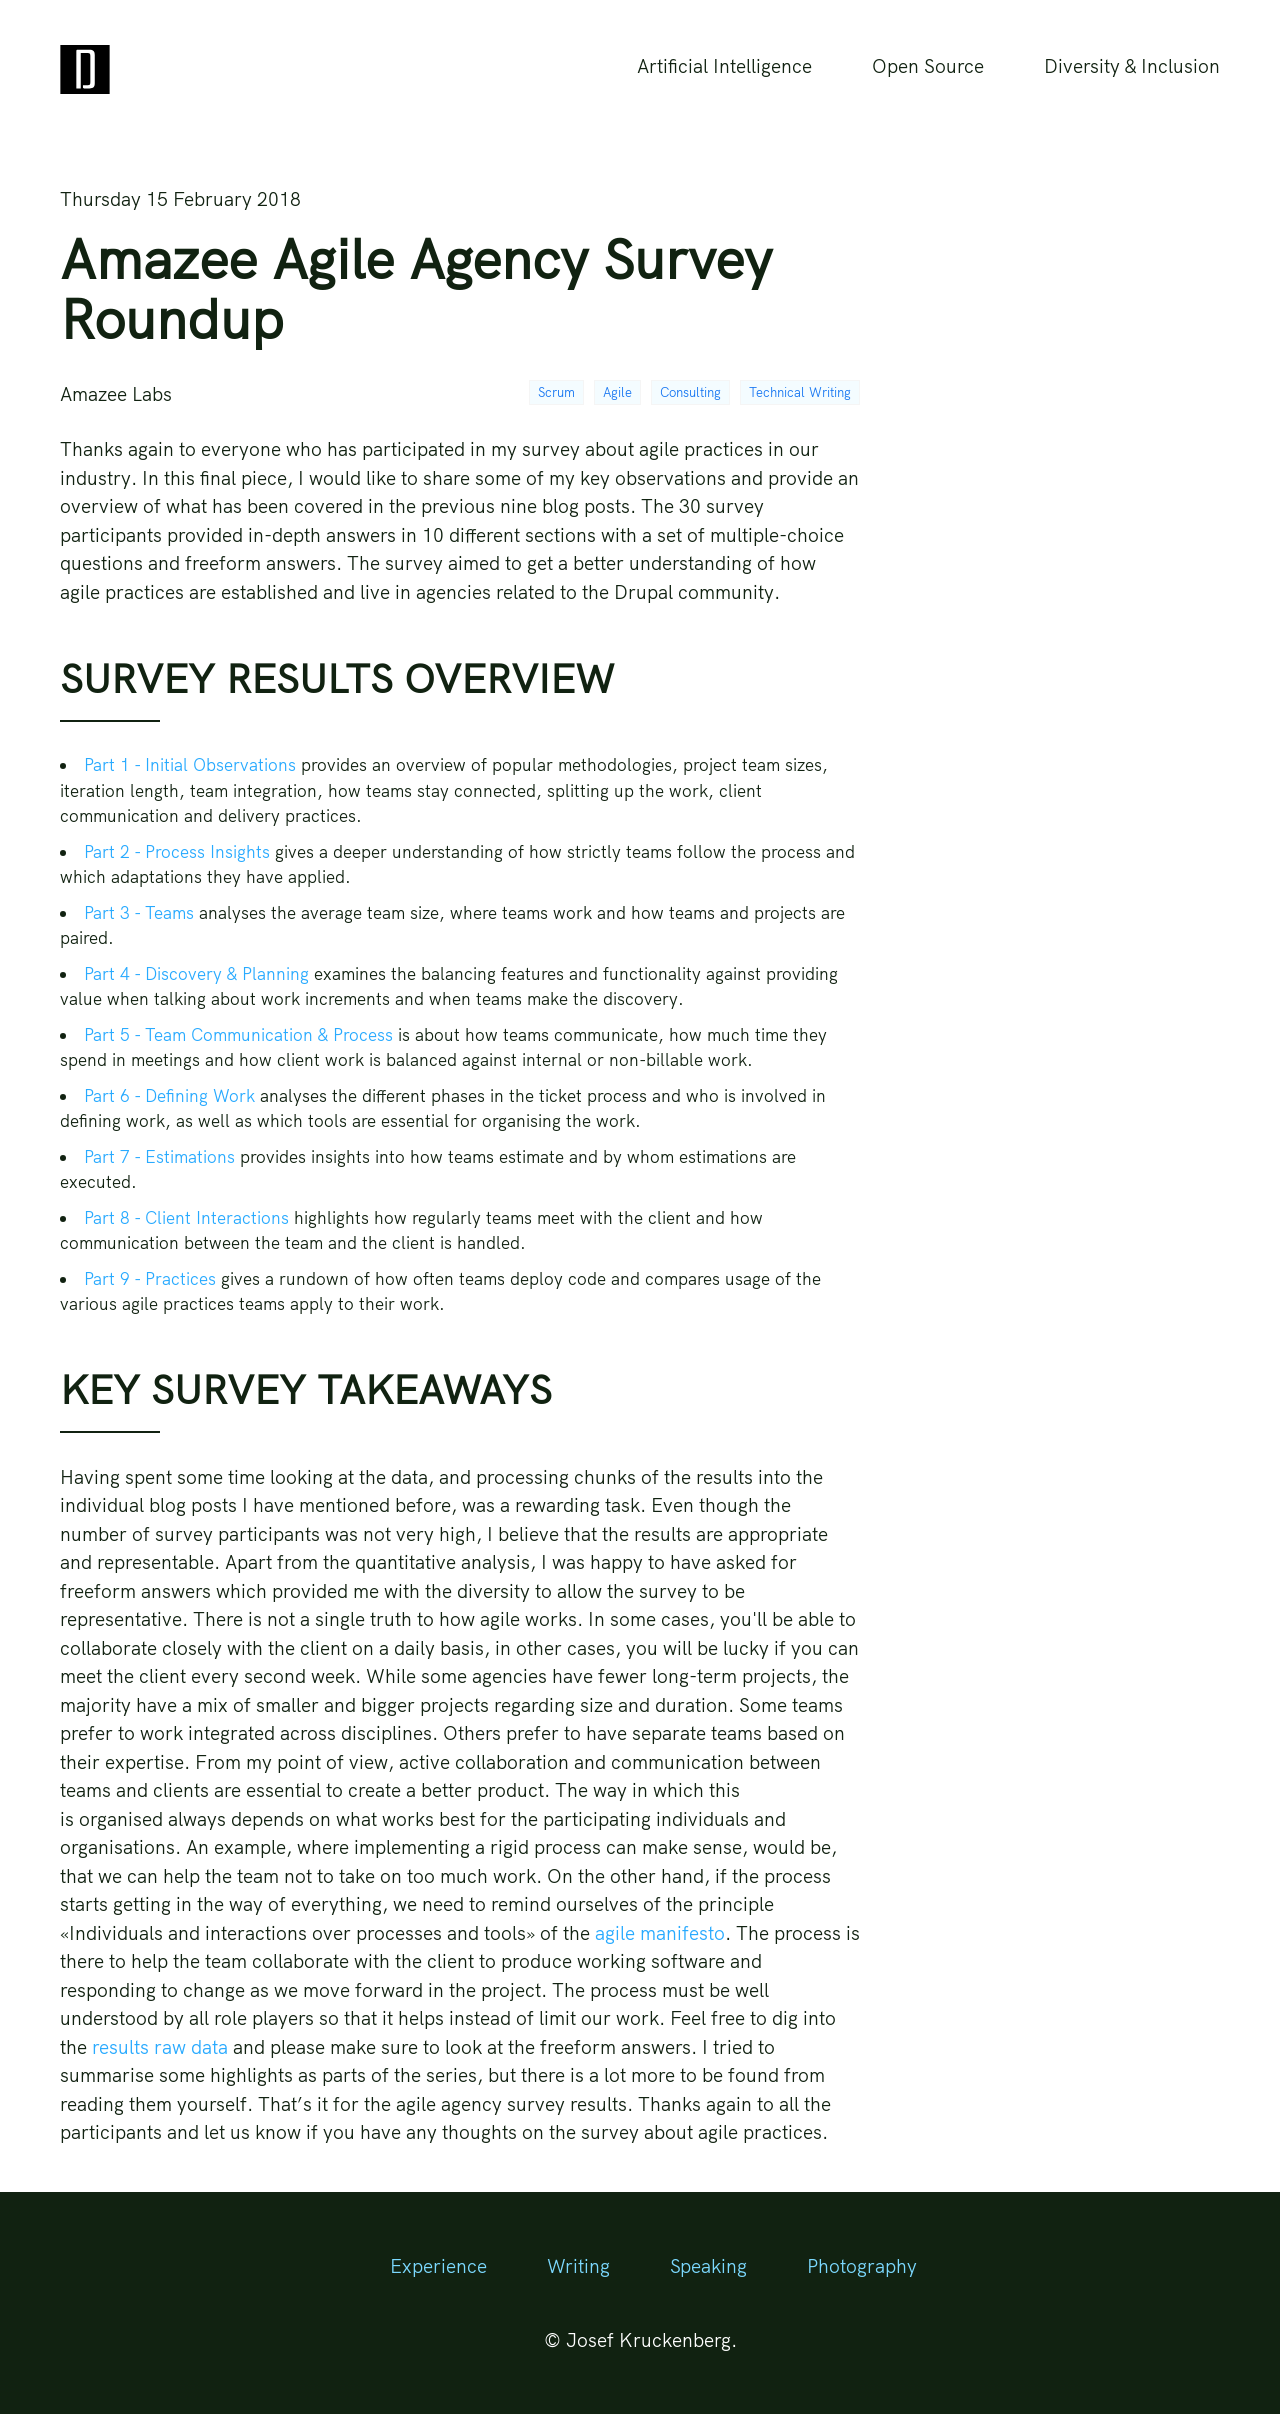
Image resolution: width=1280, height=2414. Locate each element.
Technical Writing (800, 392)
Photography (862, 2266)
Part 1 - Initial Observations (190, 764)
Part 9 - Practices (150, 1278)
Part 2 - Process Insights (177, 851)
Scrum (556, 392)
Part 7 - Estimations (159, 1156)
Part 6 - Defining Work (169, 1095)
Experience (438, 2266)
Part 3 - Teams (139, 912)
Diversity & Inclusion (1132, 66)
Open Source (928, 66)
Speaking (708, 2266)
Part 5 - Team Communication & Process (238, 1034)
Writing (578, 2266)
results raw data (160, 2047)
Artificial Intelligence (724, 66)
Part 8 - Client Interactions (186, 1217)
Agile (617, 392)
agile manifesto (660, 1933)
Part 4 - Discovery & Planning (196, 973)
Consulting (690, 392)
